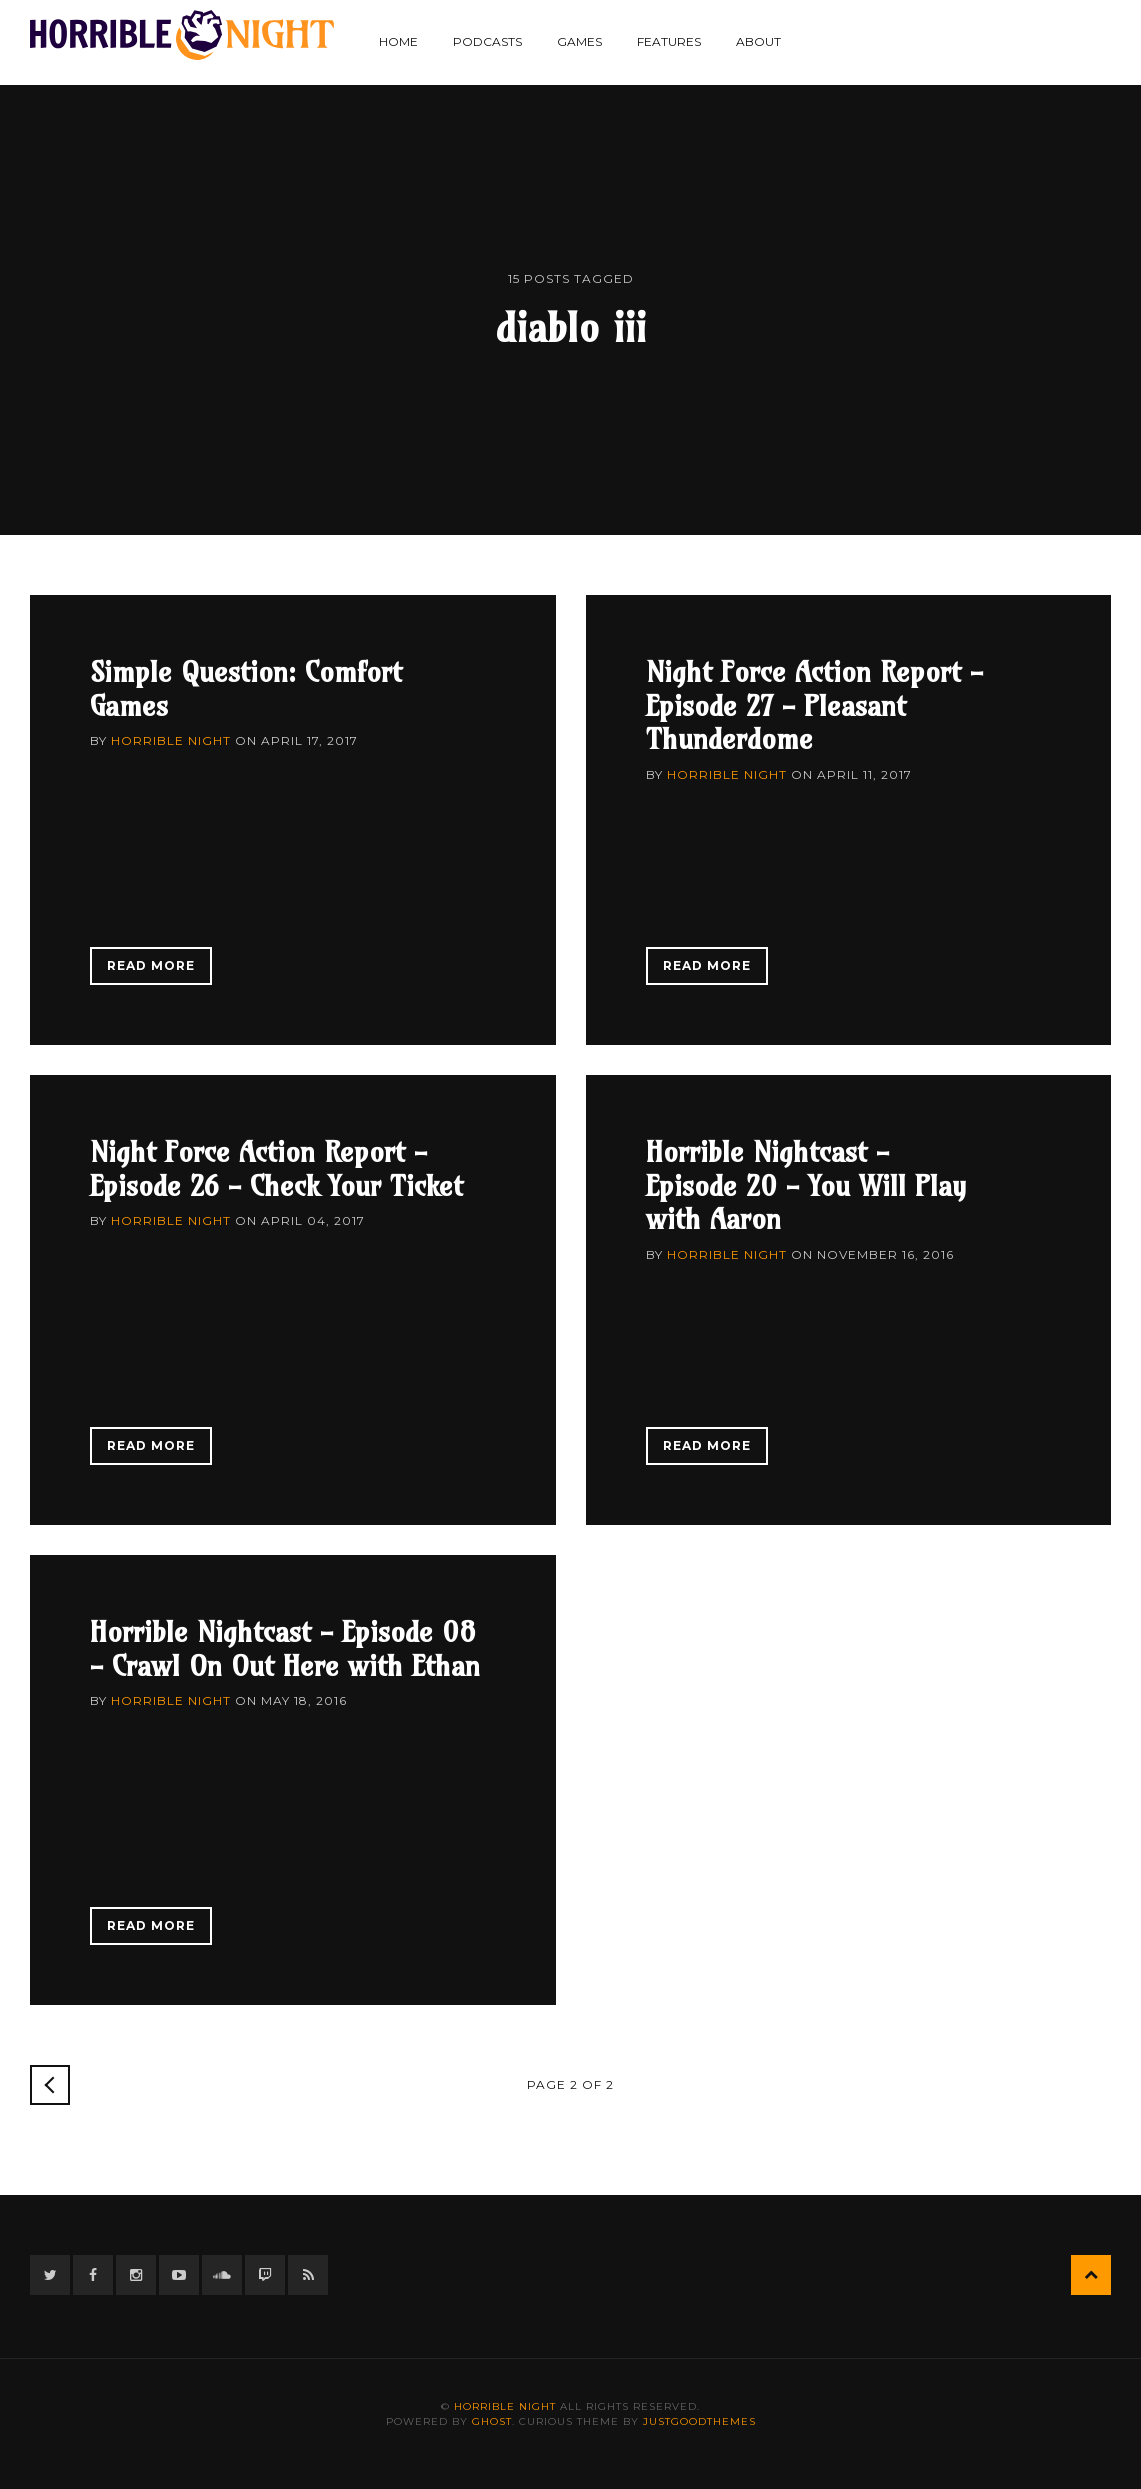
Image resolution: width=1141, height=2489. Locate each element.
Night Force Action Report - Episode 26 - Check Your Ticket (276, 1168)
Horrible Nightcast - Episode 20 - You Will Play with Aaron (806, 1185)
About (758, 41)
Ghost (492, 2421)
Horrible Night (171, 740)
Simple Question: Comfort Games (246, 688)
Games (579, 41)
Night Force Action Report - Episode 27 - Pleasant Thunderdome (814, 705)
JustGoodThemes (699, 2421)
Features (669, 41)
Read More (151, 965)
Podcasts (487, 41)
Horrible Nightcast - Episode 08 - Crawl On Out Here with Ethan (285, 1648)
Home (398, 41)
